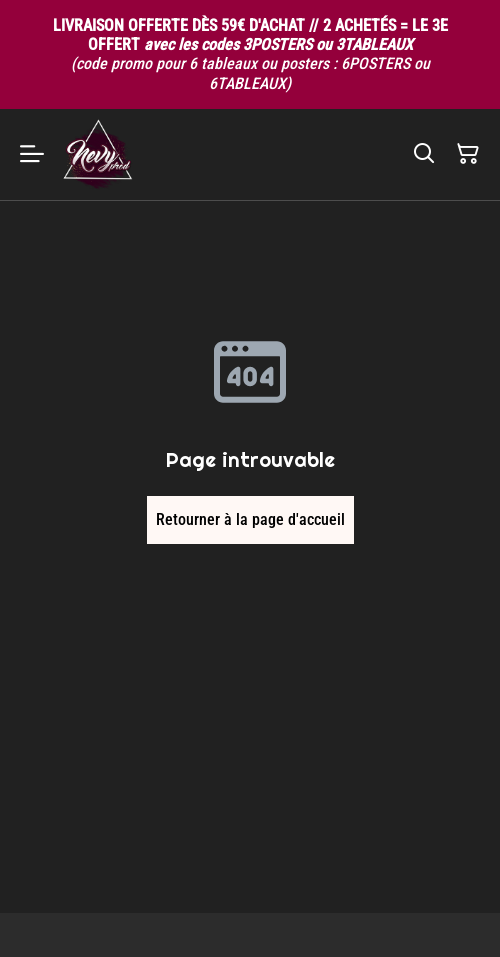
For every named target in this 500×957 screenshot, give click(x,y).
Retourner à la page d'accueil (250, 519)
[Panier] (468, 154)
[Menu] (32, 154)
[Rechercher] (424, 154)
